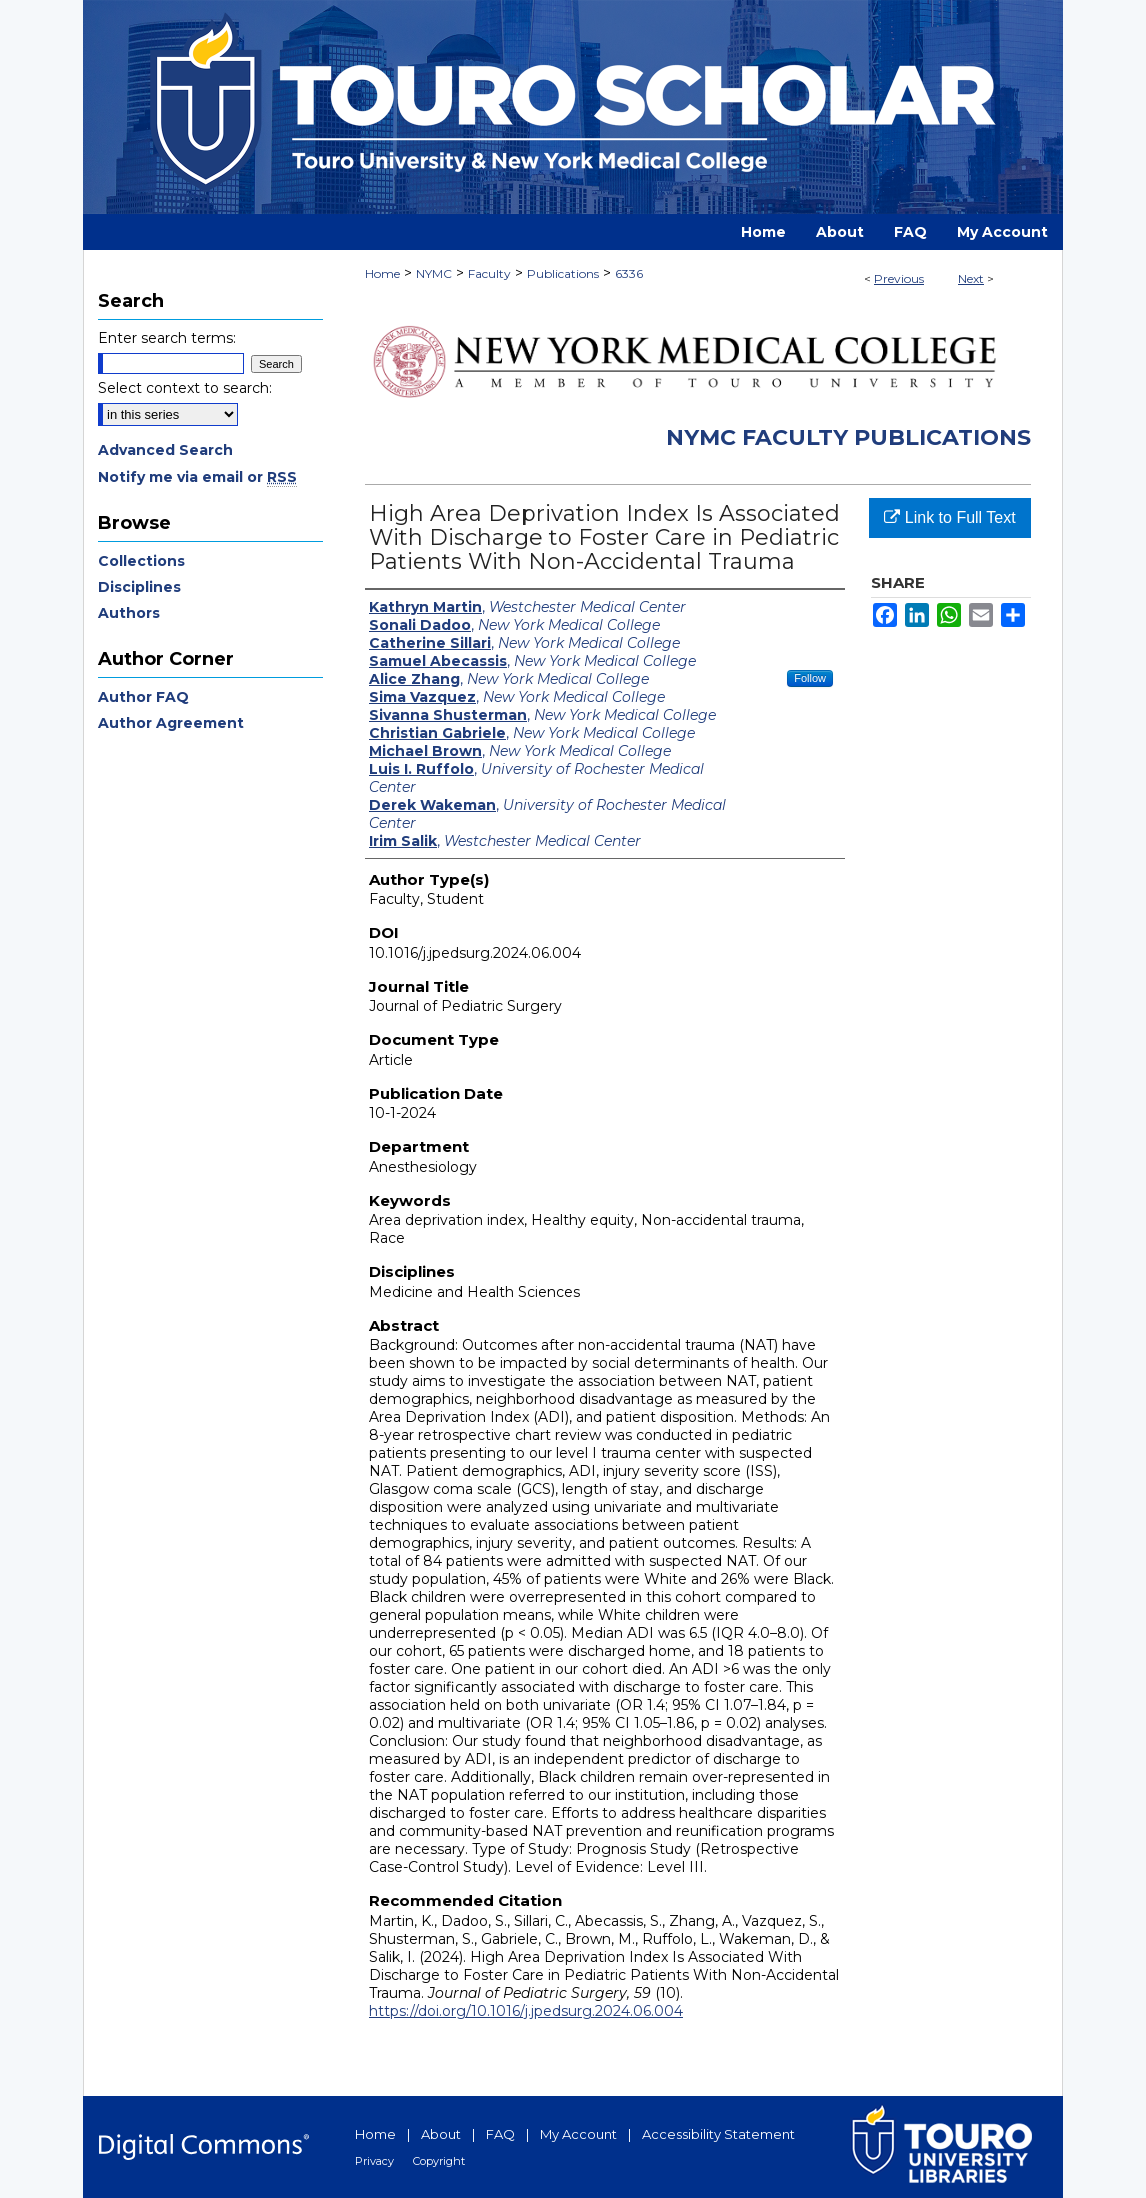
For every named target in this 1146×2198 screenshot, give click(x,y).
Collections (141, 561)
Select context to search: (185, 388)
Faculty (489, 273)
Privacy (374, 2161)
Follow (810, 678)
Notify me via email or (197, 477)
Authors (129, 613)
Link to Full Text (949, 517)
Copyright (439, 2161)
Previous (899, 278)
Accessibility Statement (718, 2134)
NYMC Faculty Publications (848, 437)
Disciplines (139, 587)
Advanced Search (165, 450)
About (441, 2134)
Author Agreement (171, 723)
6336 (629, 273)
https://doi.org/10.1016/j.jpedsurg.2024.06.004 (526, 2011)
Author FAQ (143, 697)
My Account (578, 2134)
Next (971, 278)
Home (382, 273)
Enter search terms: (167, 338)
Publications (563, 273)
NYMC (434, 273)
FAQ (500, 2134)
